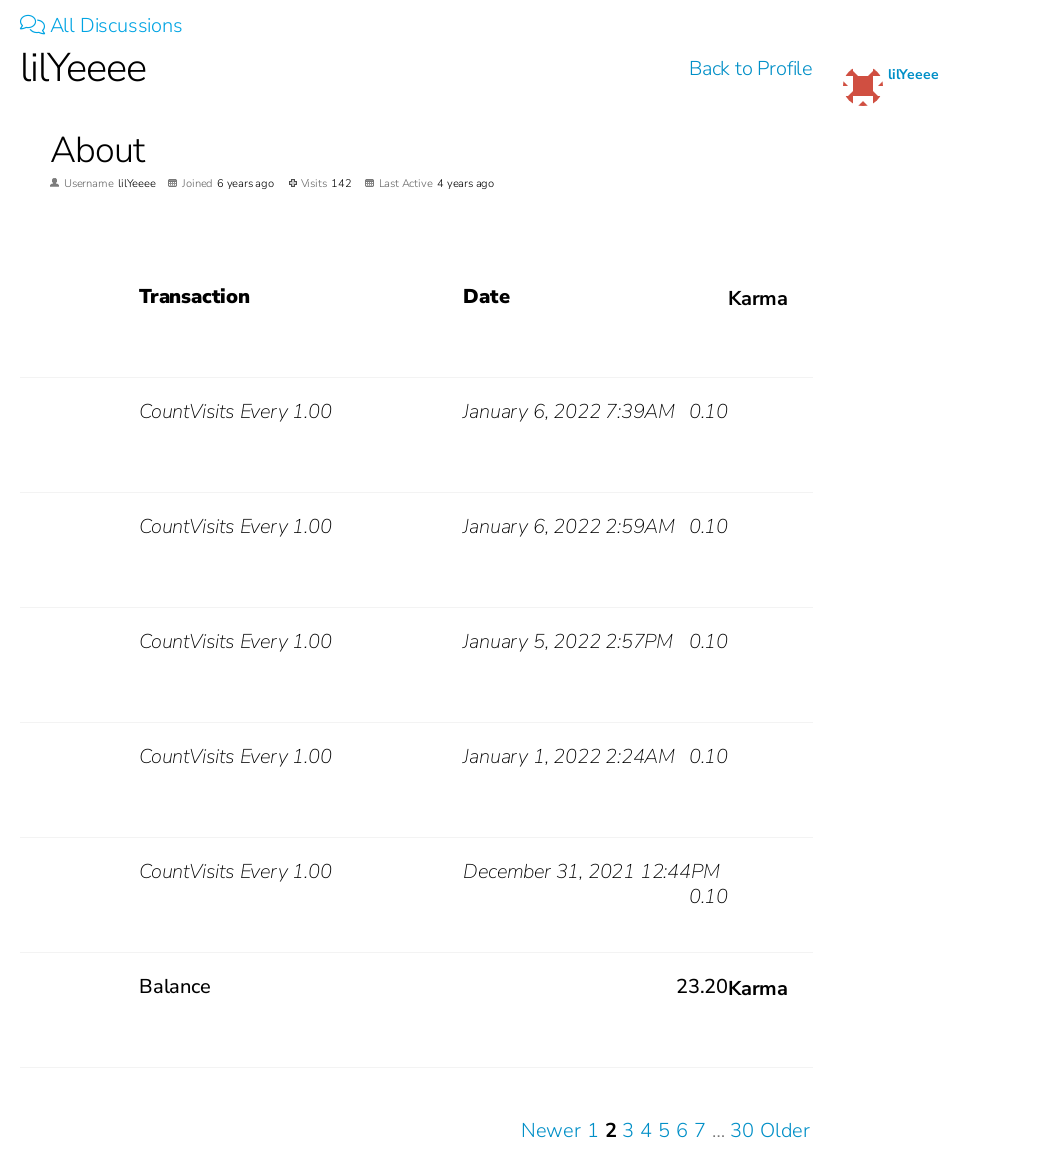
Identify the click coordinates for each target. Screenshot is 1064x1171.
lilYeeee (913, 74)
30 (742, 1130)
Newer (551, 1130)
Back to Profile (751, 68)
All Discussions (101, 25)
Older (785, 1130)
